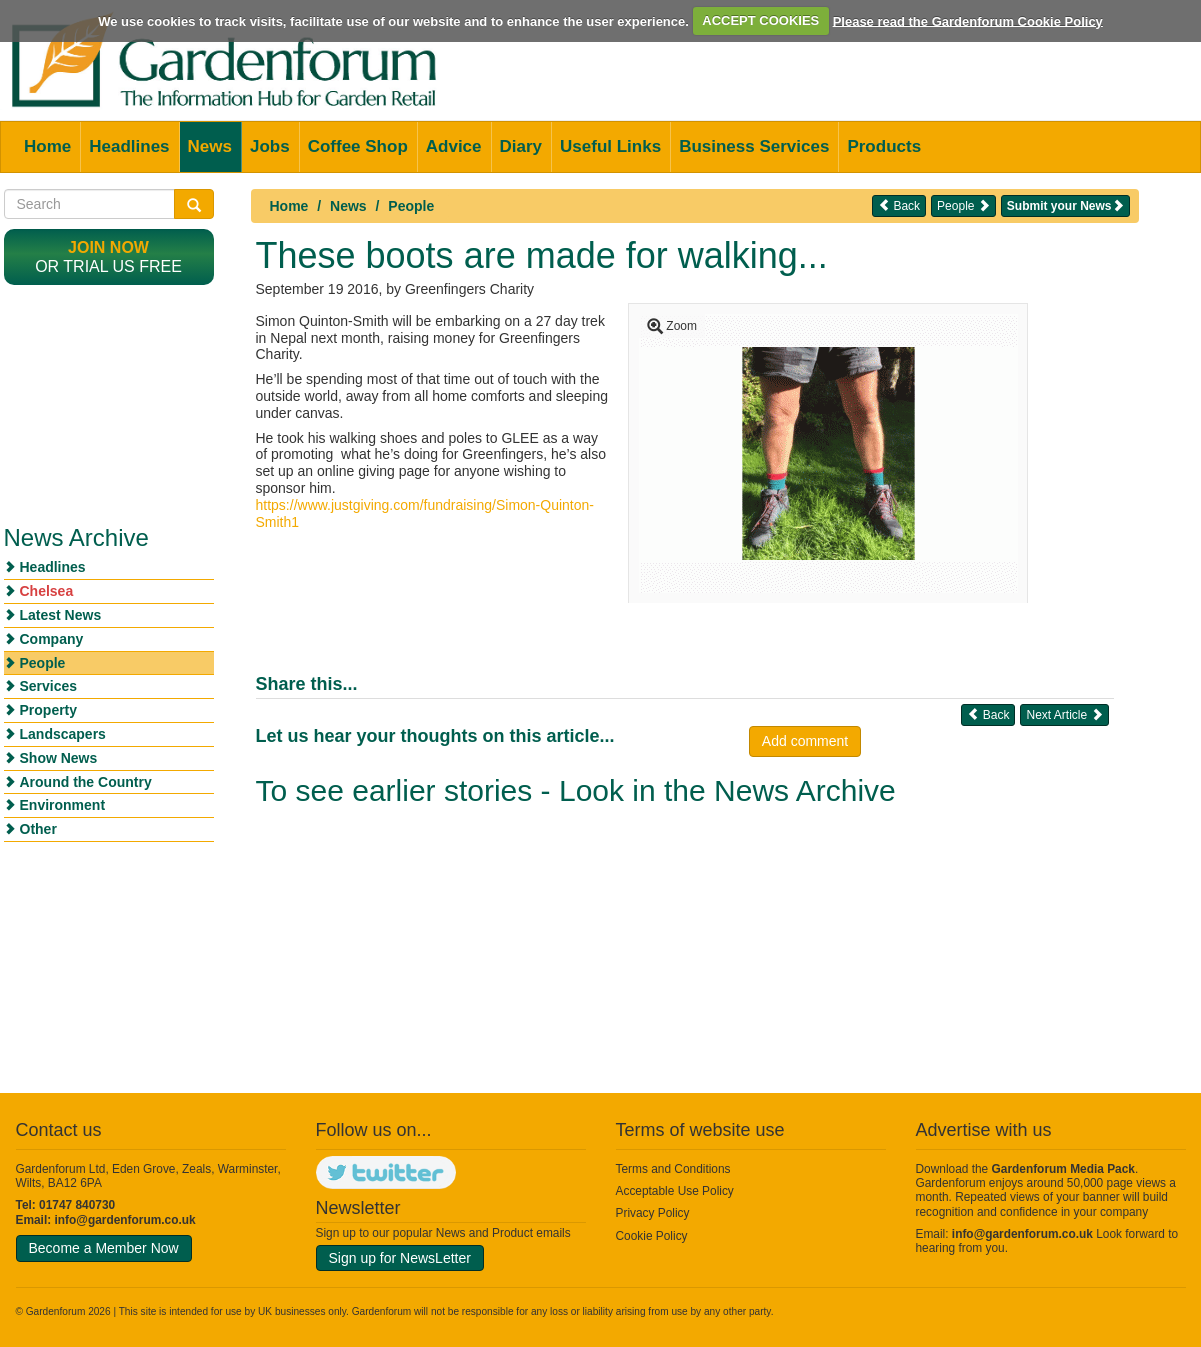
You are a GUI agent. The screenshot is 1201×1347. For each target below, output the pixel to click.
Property (49, 710)
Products (884, 146)
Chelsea (47, 591)
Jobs (270, 146)
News (210, 146)
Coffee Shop (358, 146)
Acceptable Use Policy (675, 1191)
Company (52, 639)
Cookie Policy (652, 1236)
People (411, 206)
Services (49, 686)
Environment (63, 805)
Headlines (129, 146)
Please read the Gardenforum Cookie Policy (968, 20)
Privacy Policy (653, 1213)
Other (38, 829)
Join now (108, 247)
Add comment (805, 741)
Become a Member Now (104, 1248)
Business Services (754, 146)
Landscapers (63, 734)
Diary (521, 146)
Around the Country (86, 782)
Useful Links (610, 146)
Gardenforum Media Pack (1063, 1169)
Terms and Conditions (673, 1169)
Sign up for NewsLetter (400, 1258)
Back (899, 205)
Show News (59, 758)
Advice (454, 146)
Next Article (1064, 714)
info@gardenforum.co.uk (125, 1220)
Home (47, 146)
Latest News (61, 615)
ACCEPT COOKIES (760, 20)
